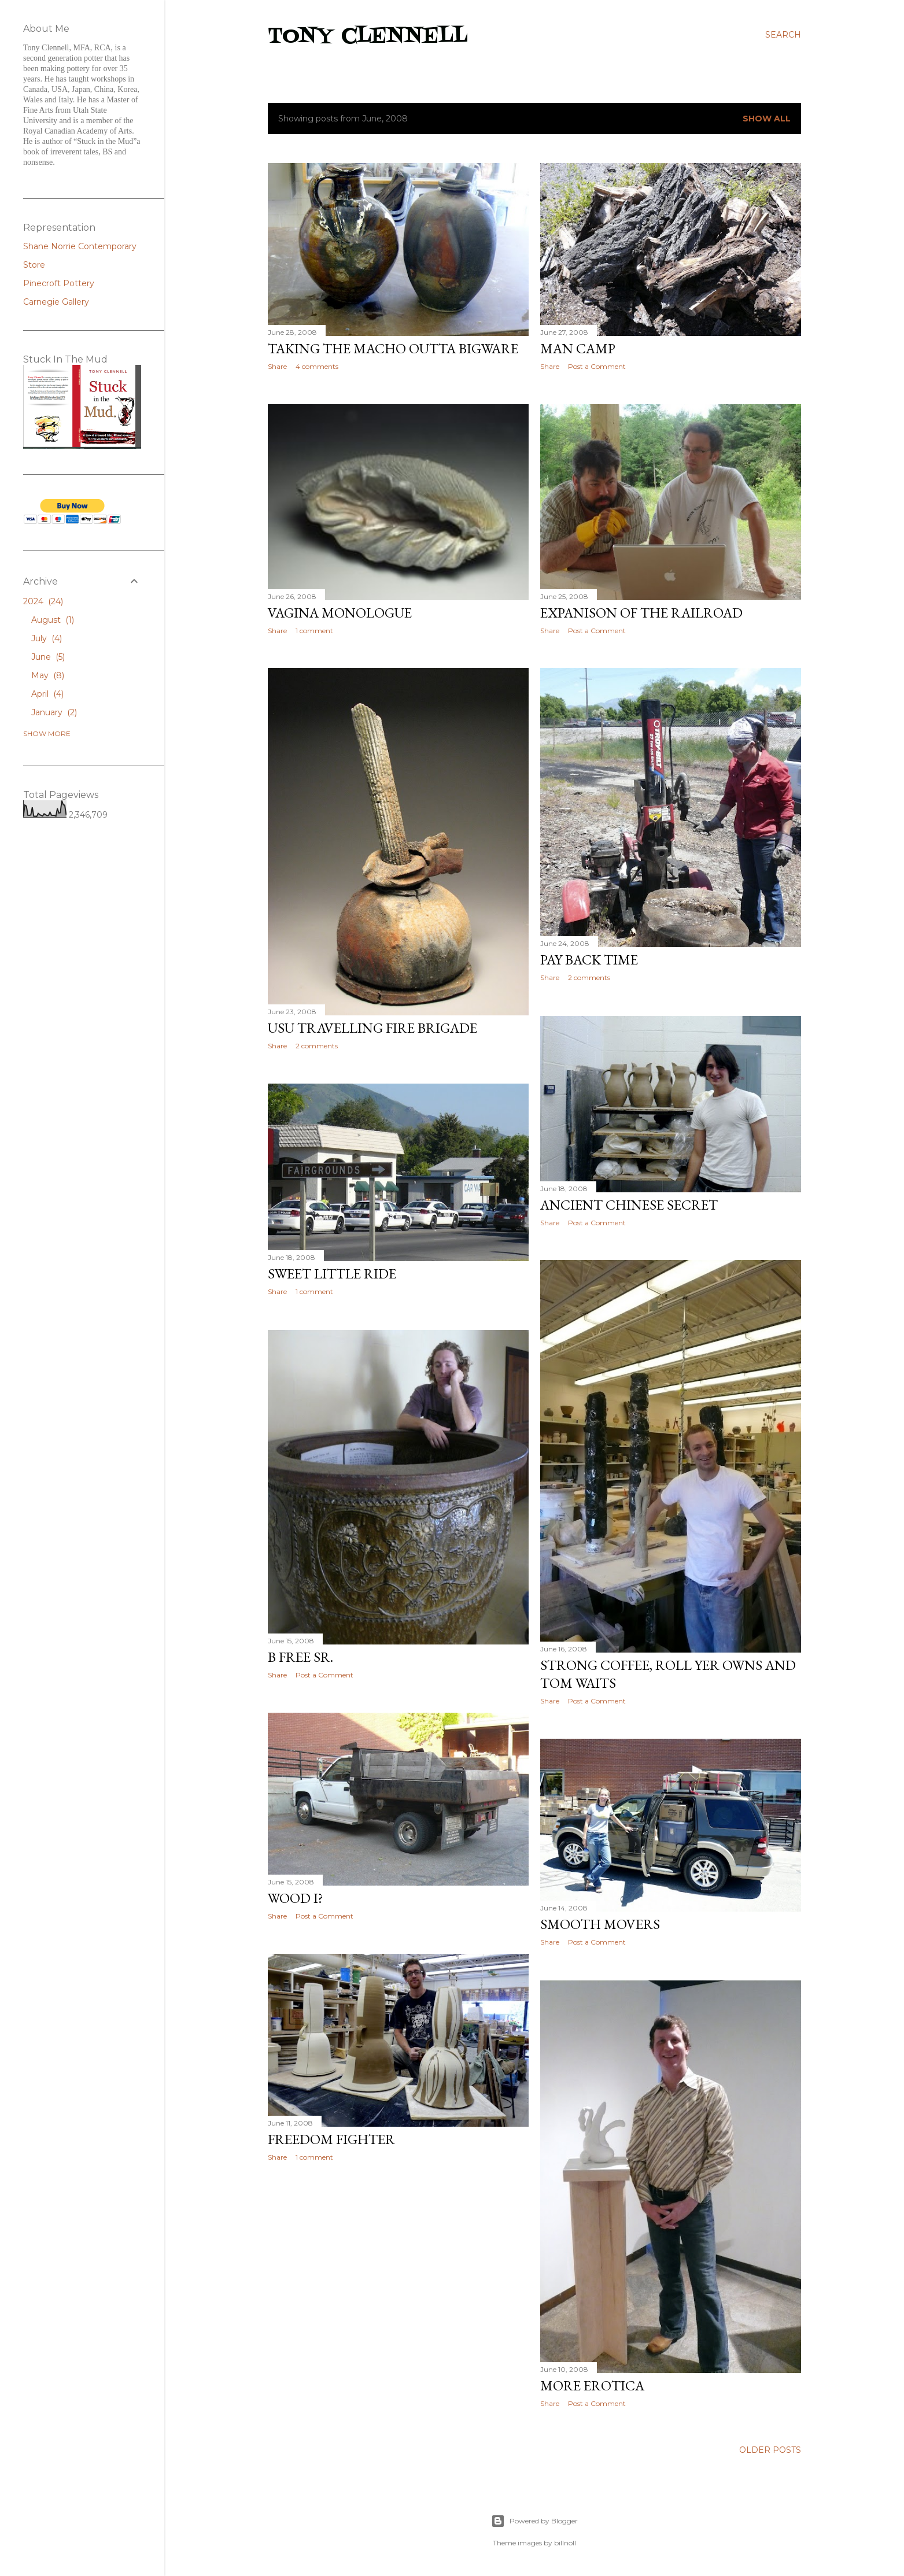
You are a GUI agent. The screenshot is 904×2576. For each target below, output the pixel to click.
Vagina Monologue (340, 613)
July (46, 638)
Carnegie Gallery (56, 302)
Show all (767, 118)
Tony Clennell (368, 37)
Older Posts (770, 2450)
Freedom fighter (331, 2139)
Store (34, 265)
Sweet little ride (332, 1274)
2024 (43, 601)
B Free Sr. (300, 1657)
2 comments (589, 977)
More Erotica (592, 2385)
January (54, 712)
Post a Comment (597, 366)
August (52, 620)
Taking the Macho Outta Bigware (393, 348)
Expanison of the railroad (641, 613)
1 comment (314, 630)
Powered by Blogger (534, 2521)
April (47, 694)
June (48, 657)
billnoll (565, 2542)
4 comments (317, 366)
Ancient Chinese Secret (629, 1205)
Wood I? (295, 1898)
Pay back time (589, 960)
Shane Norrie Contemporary (79, 246)
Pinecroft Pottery (58, 283)
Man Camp (577, 348)
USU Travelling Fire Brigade (372, 1028)
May (47, 675)
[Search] (783, 35)
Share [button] (277, 366)
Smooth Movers (600, 1924)
